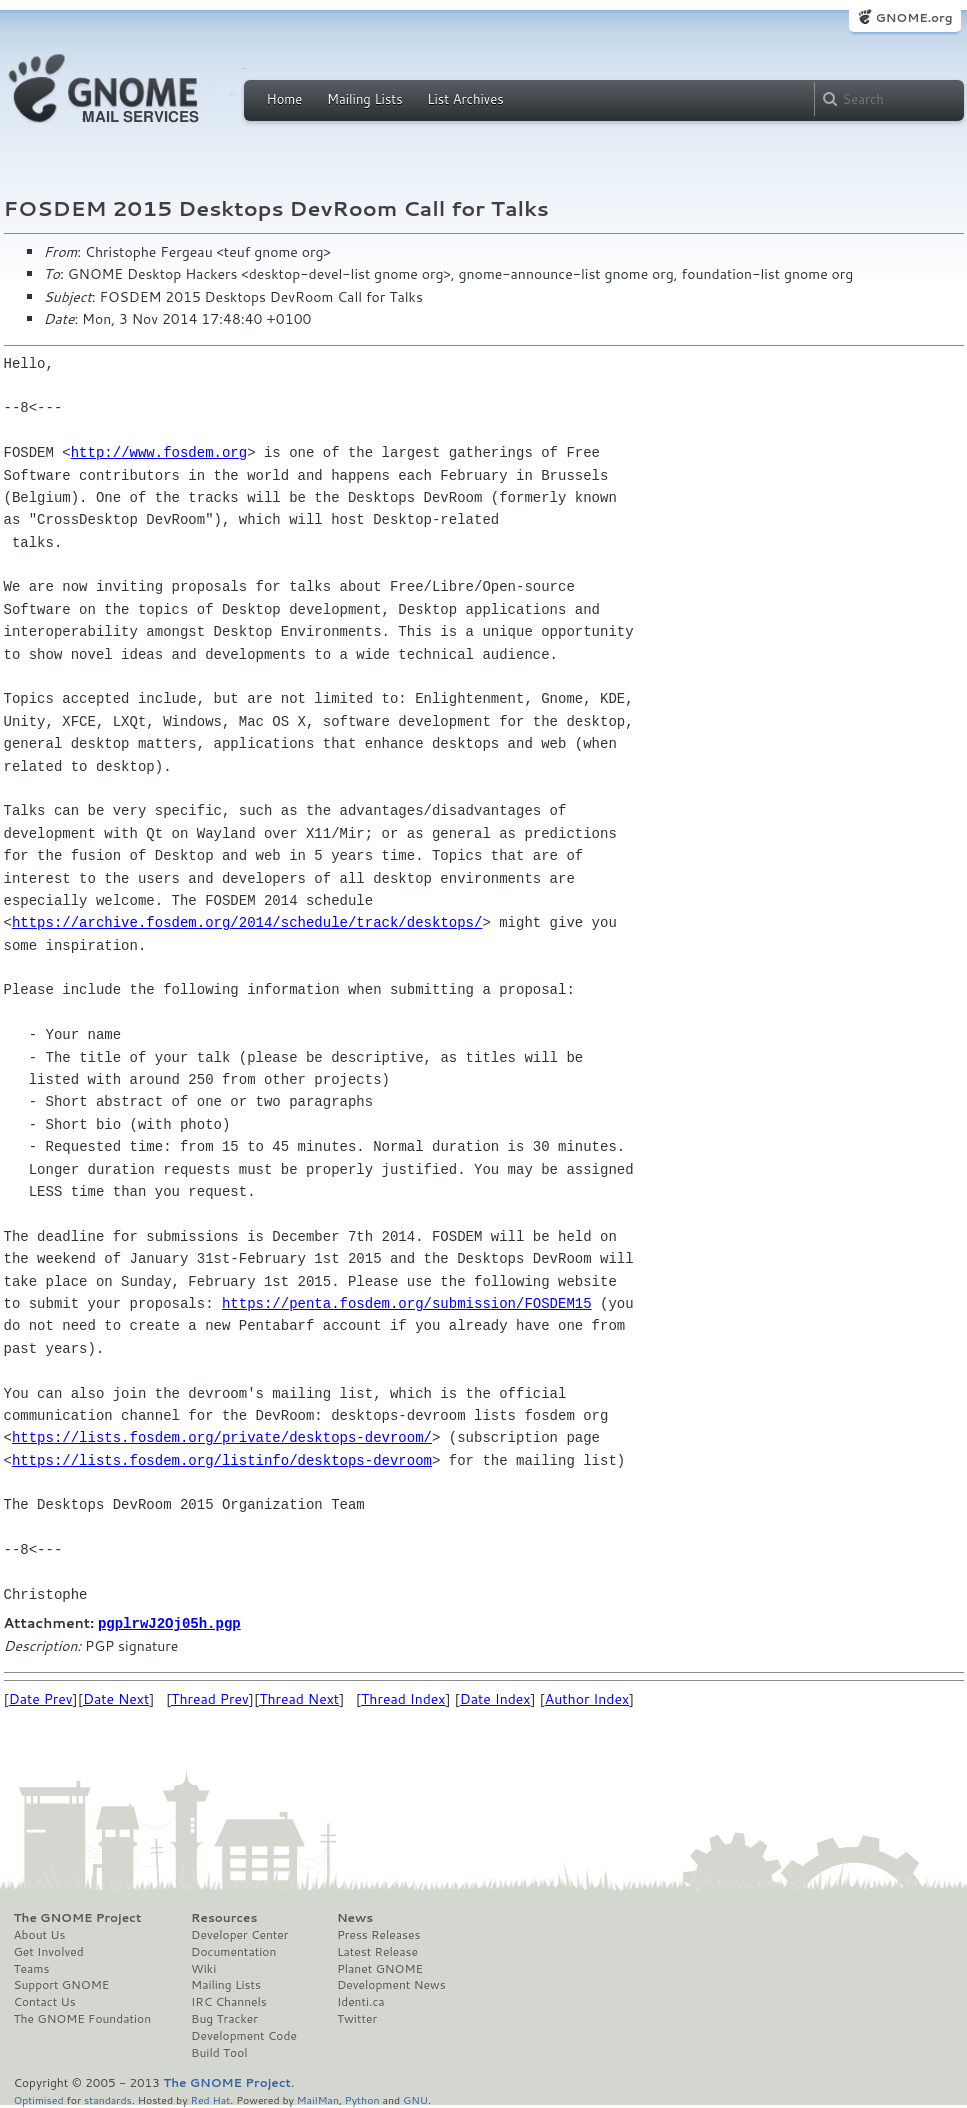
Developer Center (239, 1934)
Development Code (244, 2035)
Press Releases (378, 1934)
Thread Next (299, 1698)
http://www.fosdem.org (159, 452)
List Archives (465, 99)
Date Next (116, 1698)
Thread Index (403, 1698)
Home (285, 99)
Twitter (357, 2018)
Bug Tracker (224, 2018)
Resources (224, 1917)
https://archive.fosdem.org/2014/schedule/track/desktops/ (247, 922)
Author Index (587, 1698)
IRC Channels (229, 2001)
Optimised (39, 2098)
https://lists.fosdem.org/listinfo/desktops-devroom (222, 1460)
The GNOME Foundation (83, 2018)
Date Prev (41, 1698)
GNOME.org (913, 17)
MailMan (318, 2098)
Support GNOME (62, 1984)
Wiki (203, 1968)
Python (362, 2098)
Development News (391, 1984)
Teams (32, 1968)
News (355, 1917)
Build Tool (219, 2052)
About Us (40, 1934)
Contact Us (45, 2001)
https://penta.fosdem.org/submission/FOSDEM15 (407, 1303)
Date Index (495, 1698)
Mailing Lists (365, 99)
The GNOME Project (78, 1917)
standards (108, 2098)
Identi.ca (361, 2001)
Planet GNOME (380, 1968)
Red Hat (210, 2098)
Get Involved (49, 1951)
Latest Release (377, 1951)
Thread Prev (210, 1698)
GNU (415, 2098)
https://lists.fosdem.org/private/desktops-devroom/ (222, 1437)
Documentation (233, 1951)
